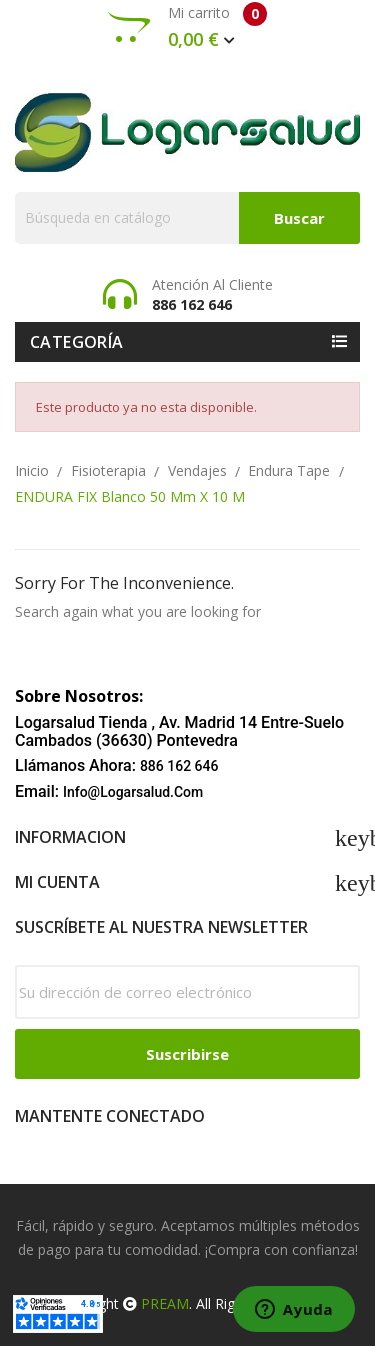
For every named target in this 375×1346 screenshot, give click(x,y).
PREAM (165, 1303)
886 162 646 (179, 766)
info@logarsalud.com (133, 792)
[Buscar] (187, 218)
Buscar (299, 218)
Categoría (77, 342)
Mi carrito (187, 27)
